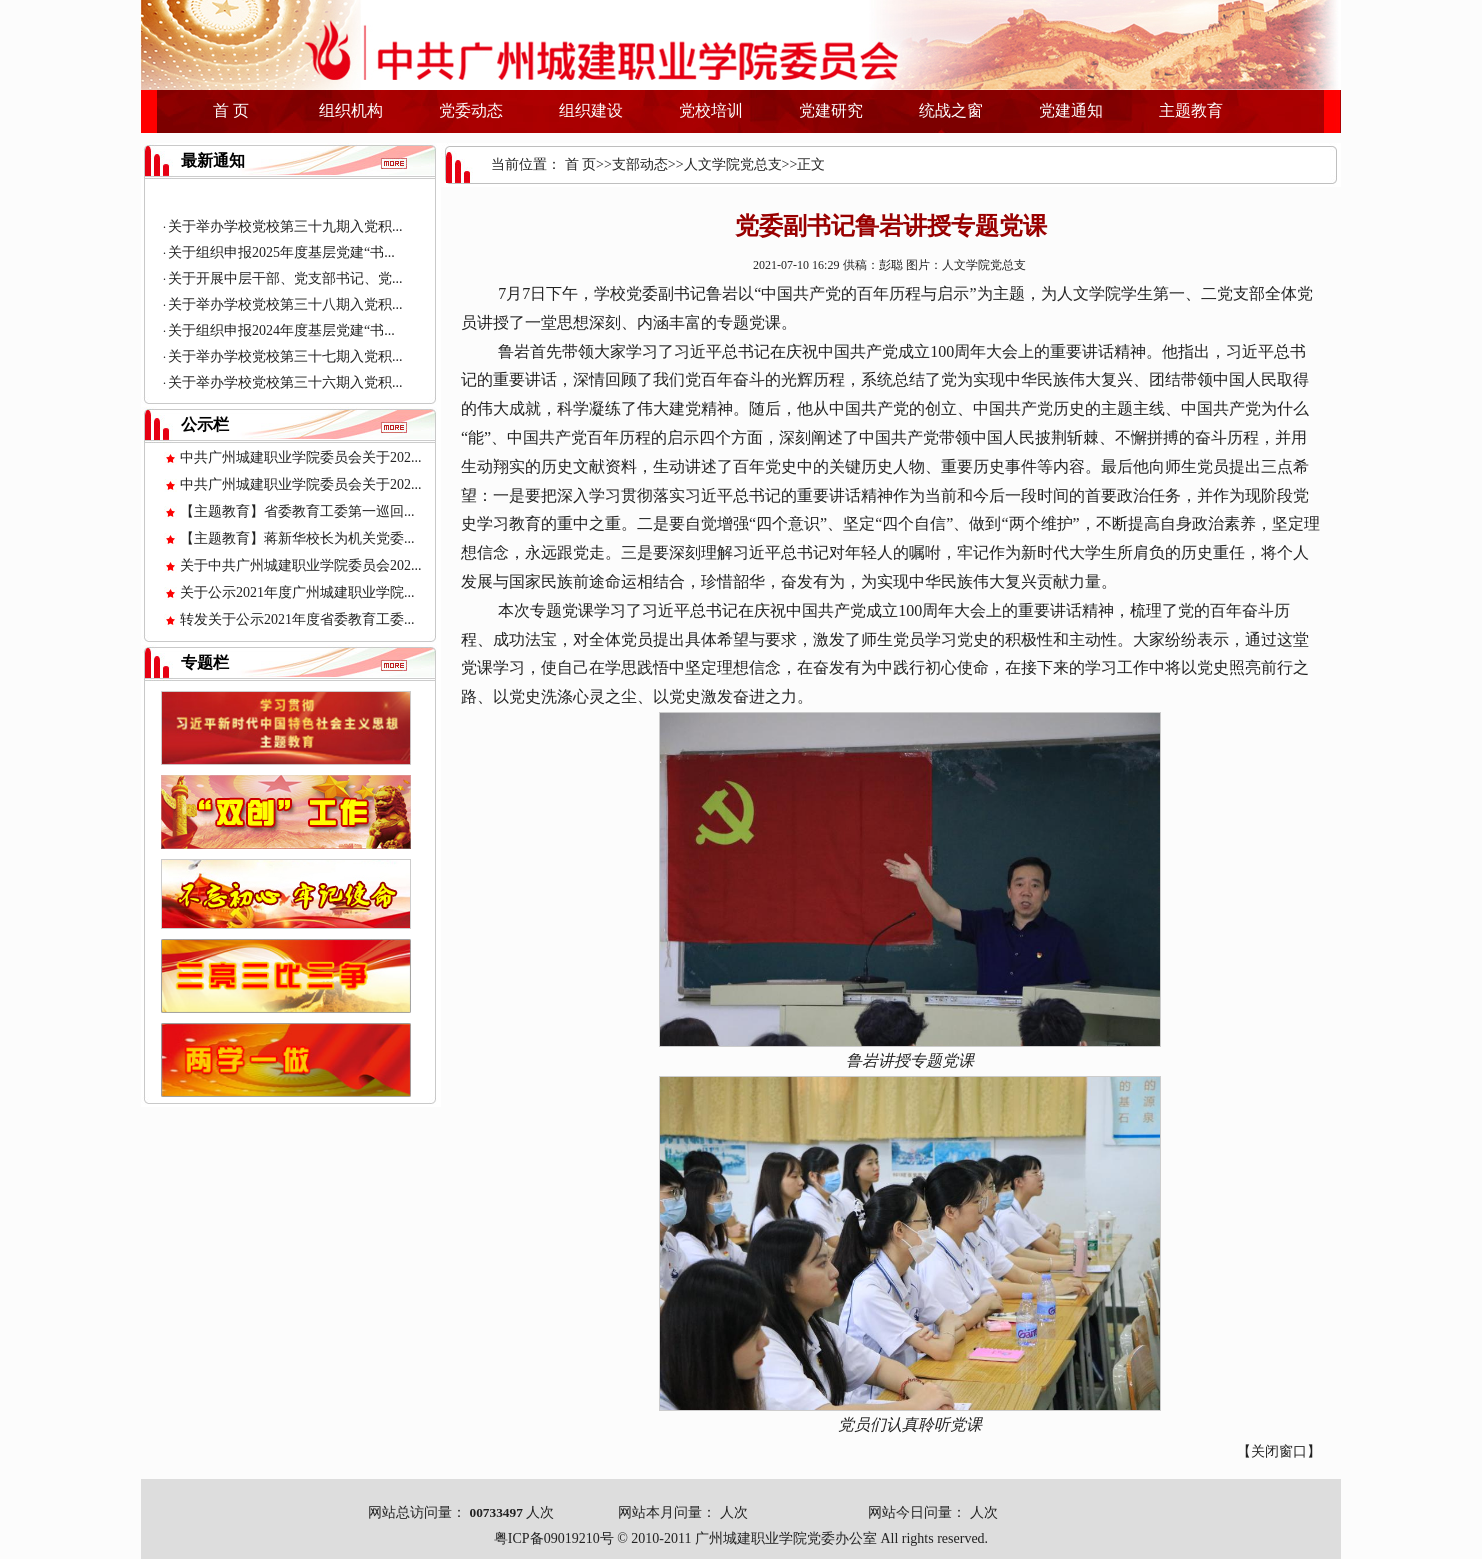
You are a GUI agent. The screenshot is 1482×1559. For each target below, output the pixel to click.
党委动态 (471, 110)
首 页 (231, 110)
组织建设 (591, 110)
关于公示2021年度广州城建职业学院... (297, 592)
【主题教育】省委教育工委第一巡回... (297, 511)
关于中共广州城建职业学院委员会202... (301, 565)
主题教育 (1191, 110)
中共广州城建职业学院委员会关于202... (301, 457)
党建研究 (831, 110)
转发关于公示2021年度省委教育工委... (297, 619)
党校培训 (711, 110)
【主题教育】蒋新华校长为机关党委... (297, 538)
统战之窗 (951, 110)
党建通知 (1071, 110)
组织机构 (351, 110)
